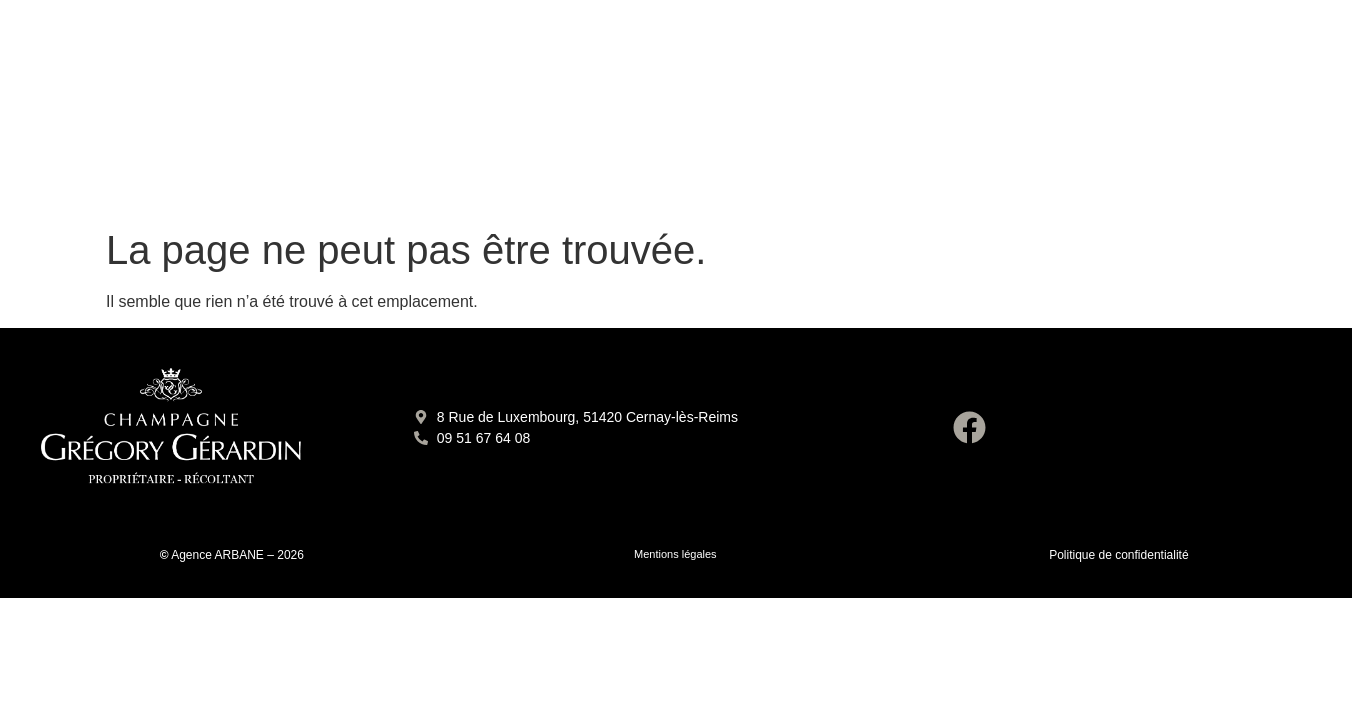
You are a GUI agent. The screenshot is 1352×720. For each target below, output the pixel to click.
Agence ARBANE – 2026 (237, 555)
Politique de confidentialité (1118, 555)
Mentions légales (675, 554)
